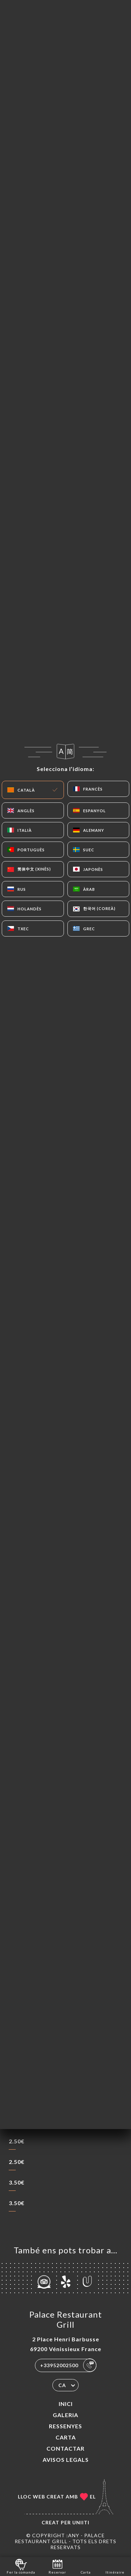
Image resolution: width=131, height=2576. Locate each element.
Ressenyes (65, 2426)
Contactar (65, 2448)
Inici (66, 2403)
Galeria (65, 2415)
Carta (66, 2437)
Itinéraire (114, 2566)
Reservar (57, 2566)
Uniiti (80, 2522)
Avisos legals (66, 2459)
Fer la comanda (21, 2566)
